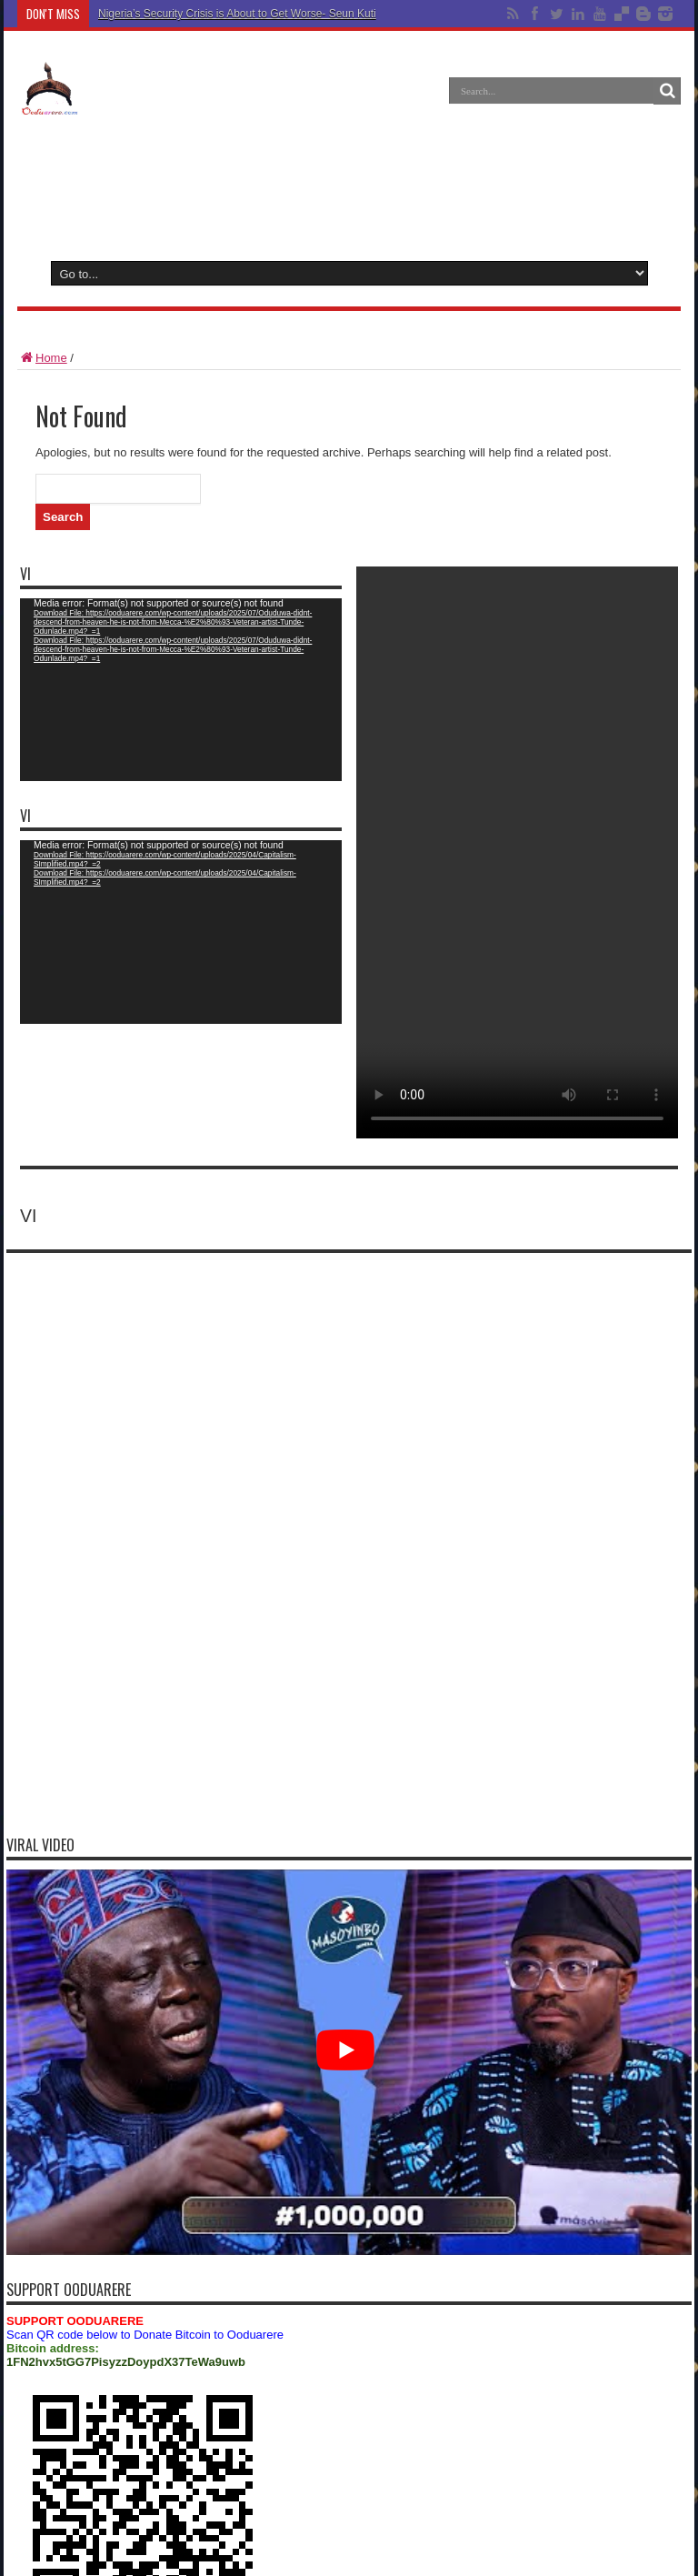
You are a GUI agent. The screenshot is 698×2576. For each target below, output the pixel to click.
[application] (181, 690)
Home (42, 358)
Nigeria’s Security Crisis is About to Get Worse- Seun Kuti (237, 13)
